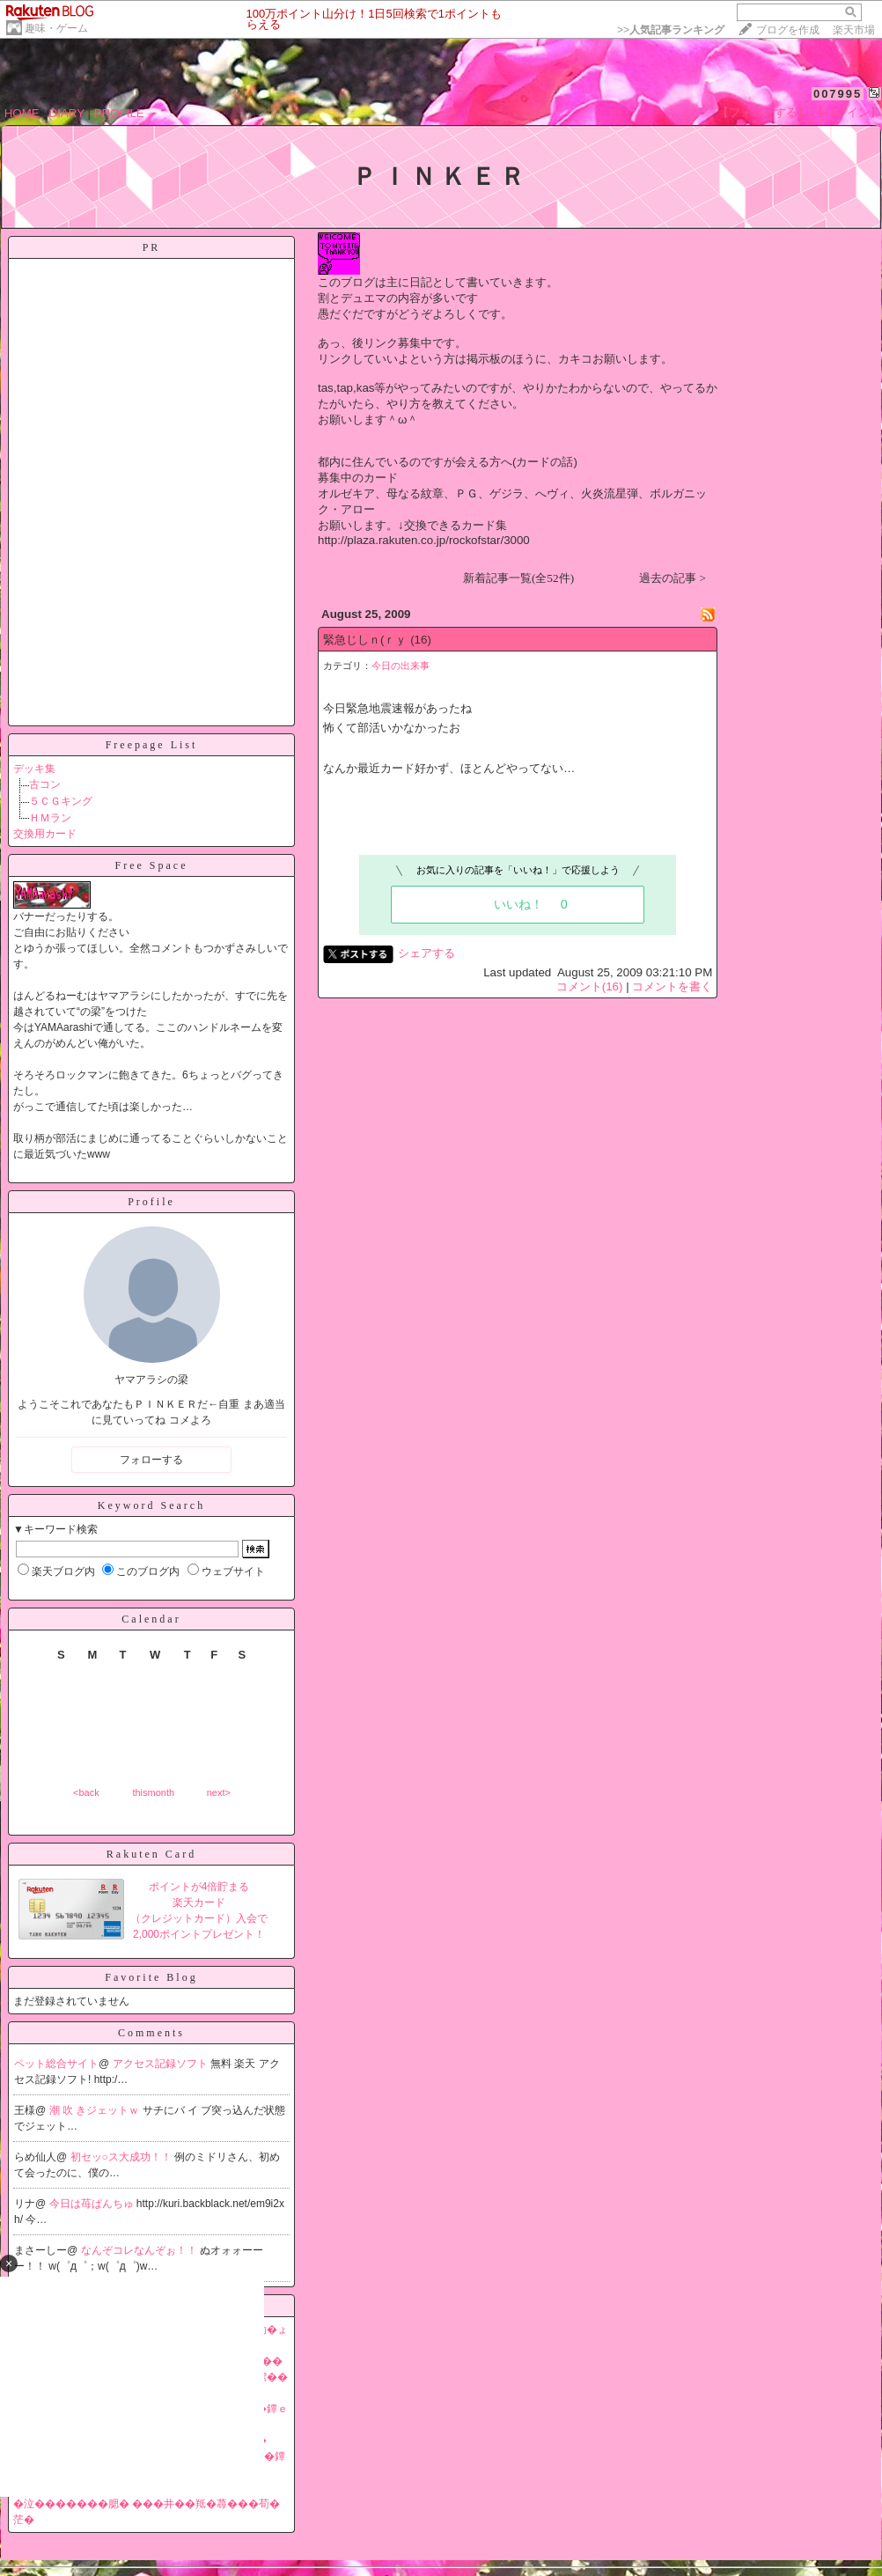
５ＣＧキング (60, 801)
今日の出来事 (400, 665)
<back (86, 1792)
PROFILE (119, 113)
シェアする (426, 953)
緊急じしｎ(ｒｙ (365, 639)
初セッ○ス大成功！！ (122, 2157)
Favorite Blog (151, 1977)
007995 (837, 93)
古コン (45, 784)
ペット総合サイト (56, 2063)
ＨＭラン (50, 818)
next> (219, 1792)
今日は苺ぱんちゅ (92, 2203)
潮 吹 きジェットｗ (96, 2110)
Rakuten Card (151, 1854)
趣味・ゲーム (56, 28)
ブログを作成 (788, 30)
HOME (22, 113)
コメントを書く (672, 986)
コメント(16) (589, 986)
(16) (420, 639)
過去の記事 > (672, 578)
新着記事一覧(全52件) (518, 578)
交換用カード (45, 834)
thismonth (153, 1792)
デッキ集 (34, 768)
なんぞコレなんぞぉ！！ (140, 2250)
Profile (151, 1202)
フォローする (151, 1460)
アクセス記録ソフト (161, 2063)
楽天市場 (854, 30)
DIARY (67, 113)
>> (670, 30)
